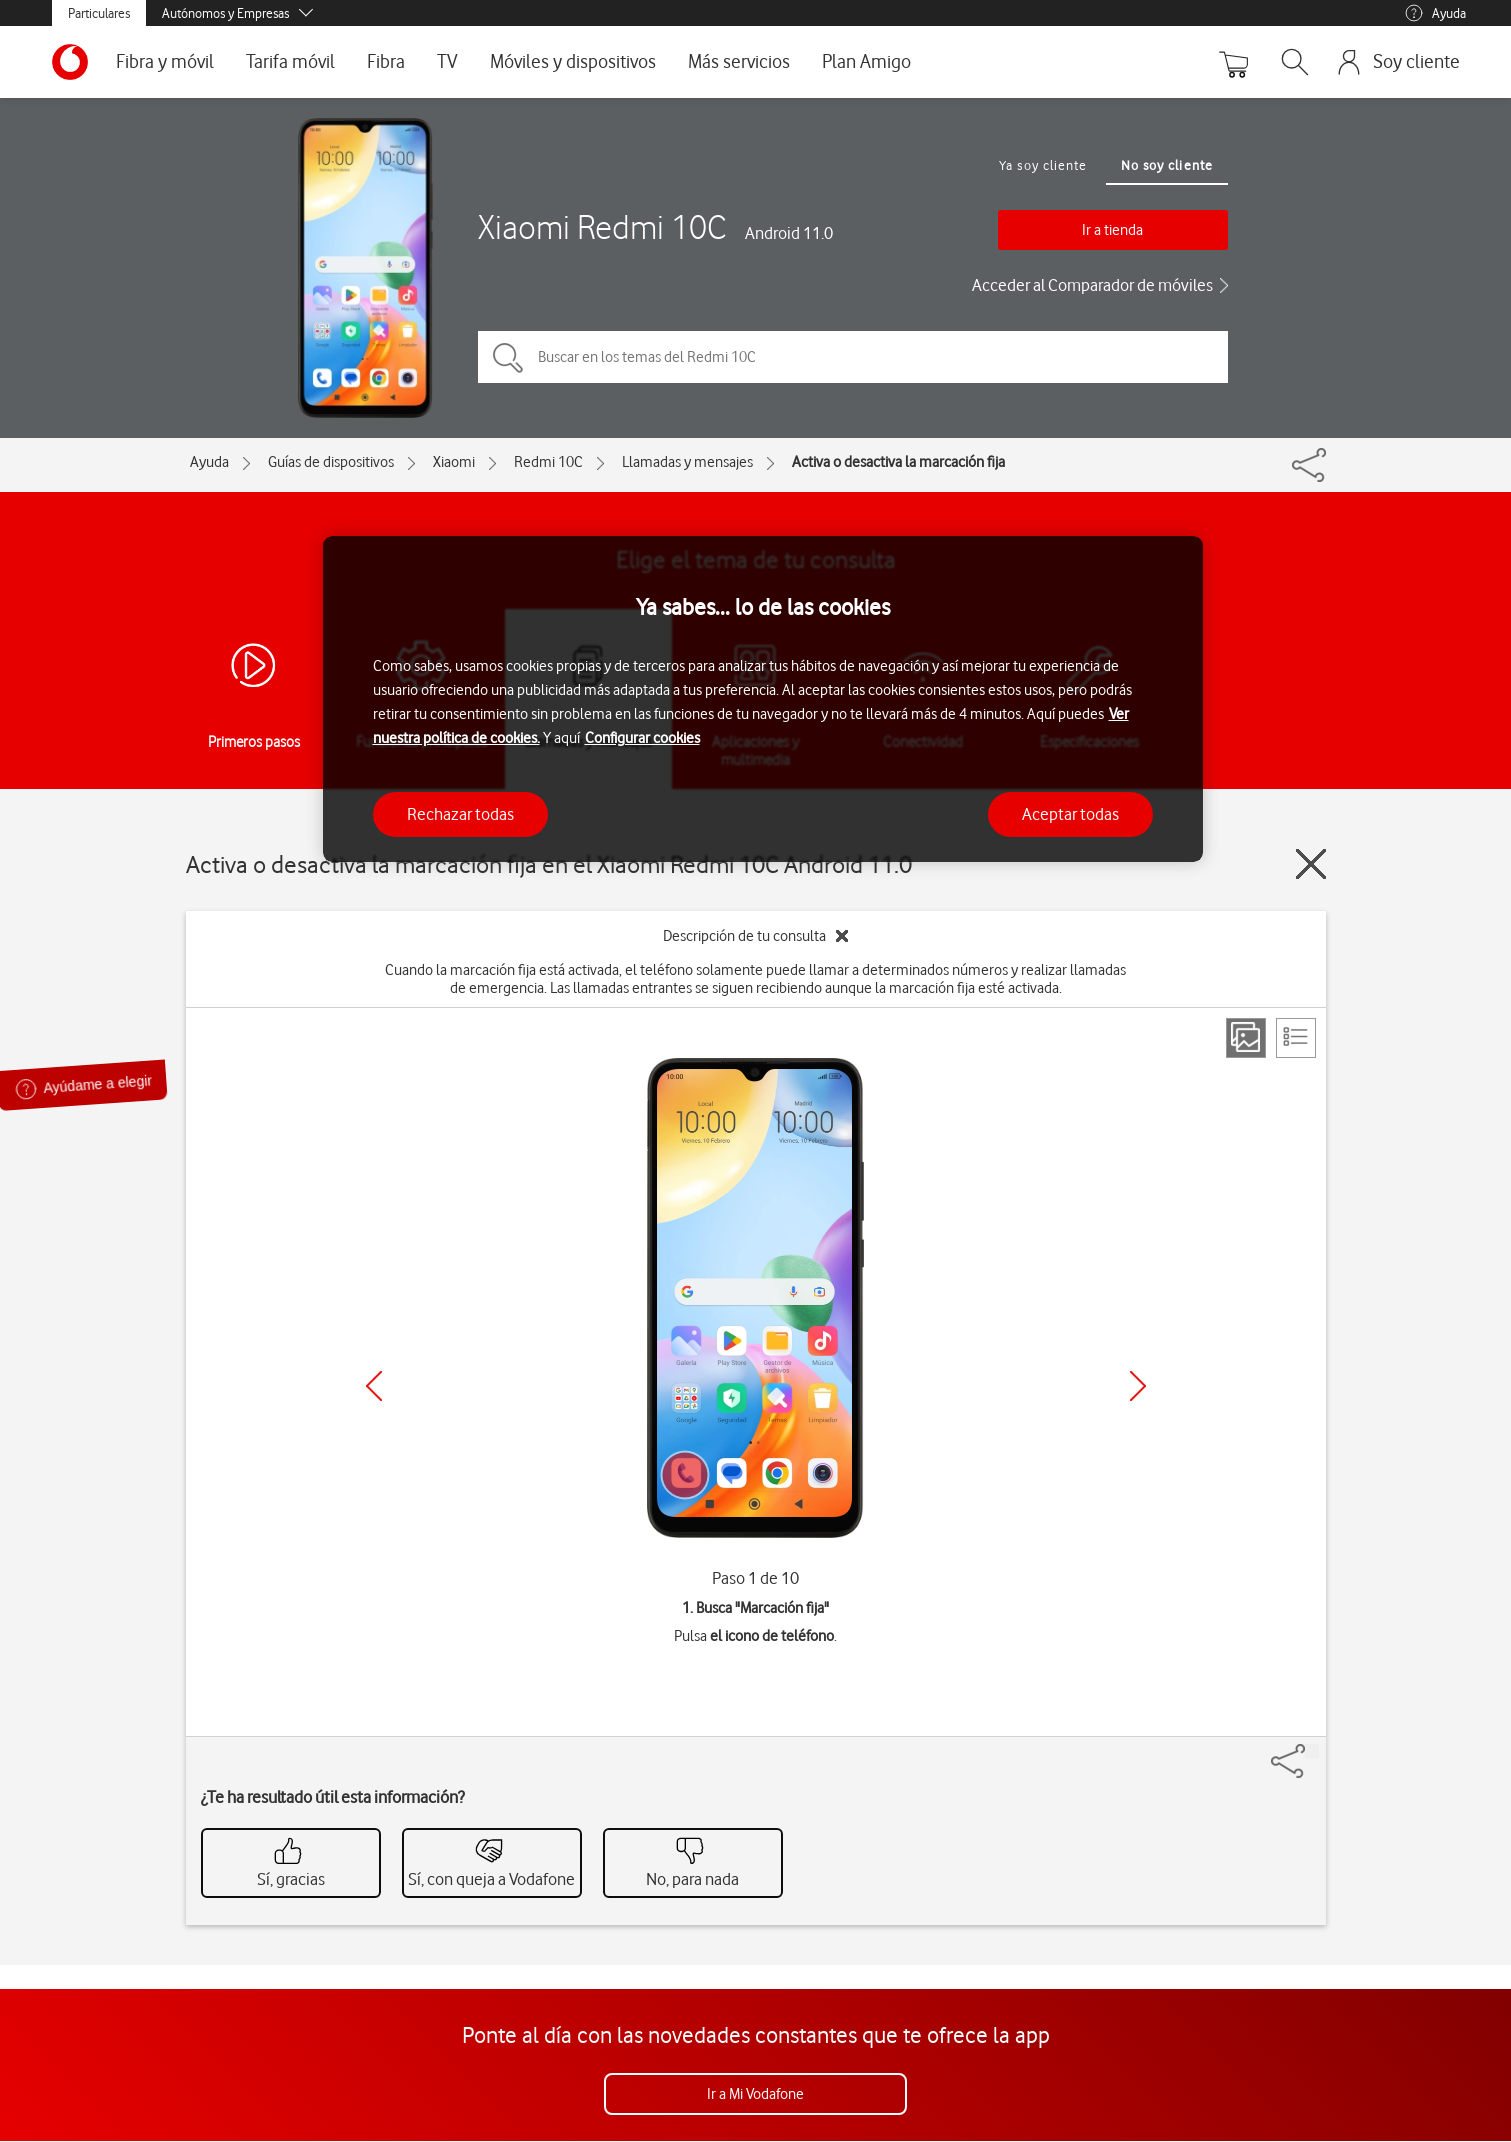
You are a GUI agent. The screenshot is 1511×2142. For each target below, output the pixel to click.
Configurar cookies (642, 738)
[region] (763, 699)
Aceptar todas (1070, 814)
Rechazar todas (460, 814)
